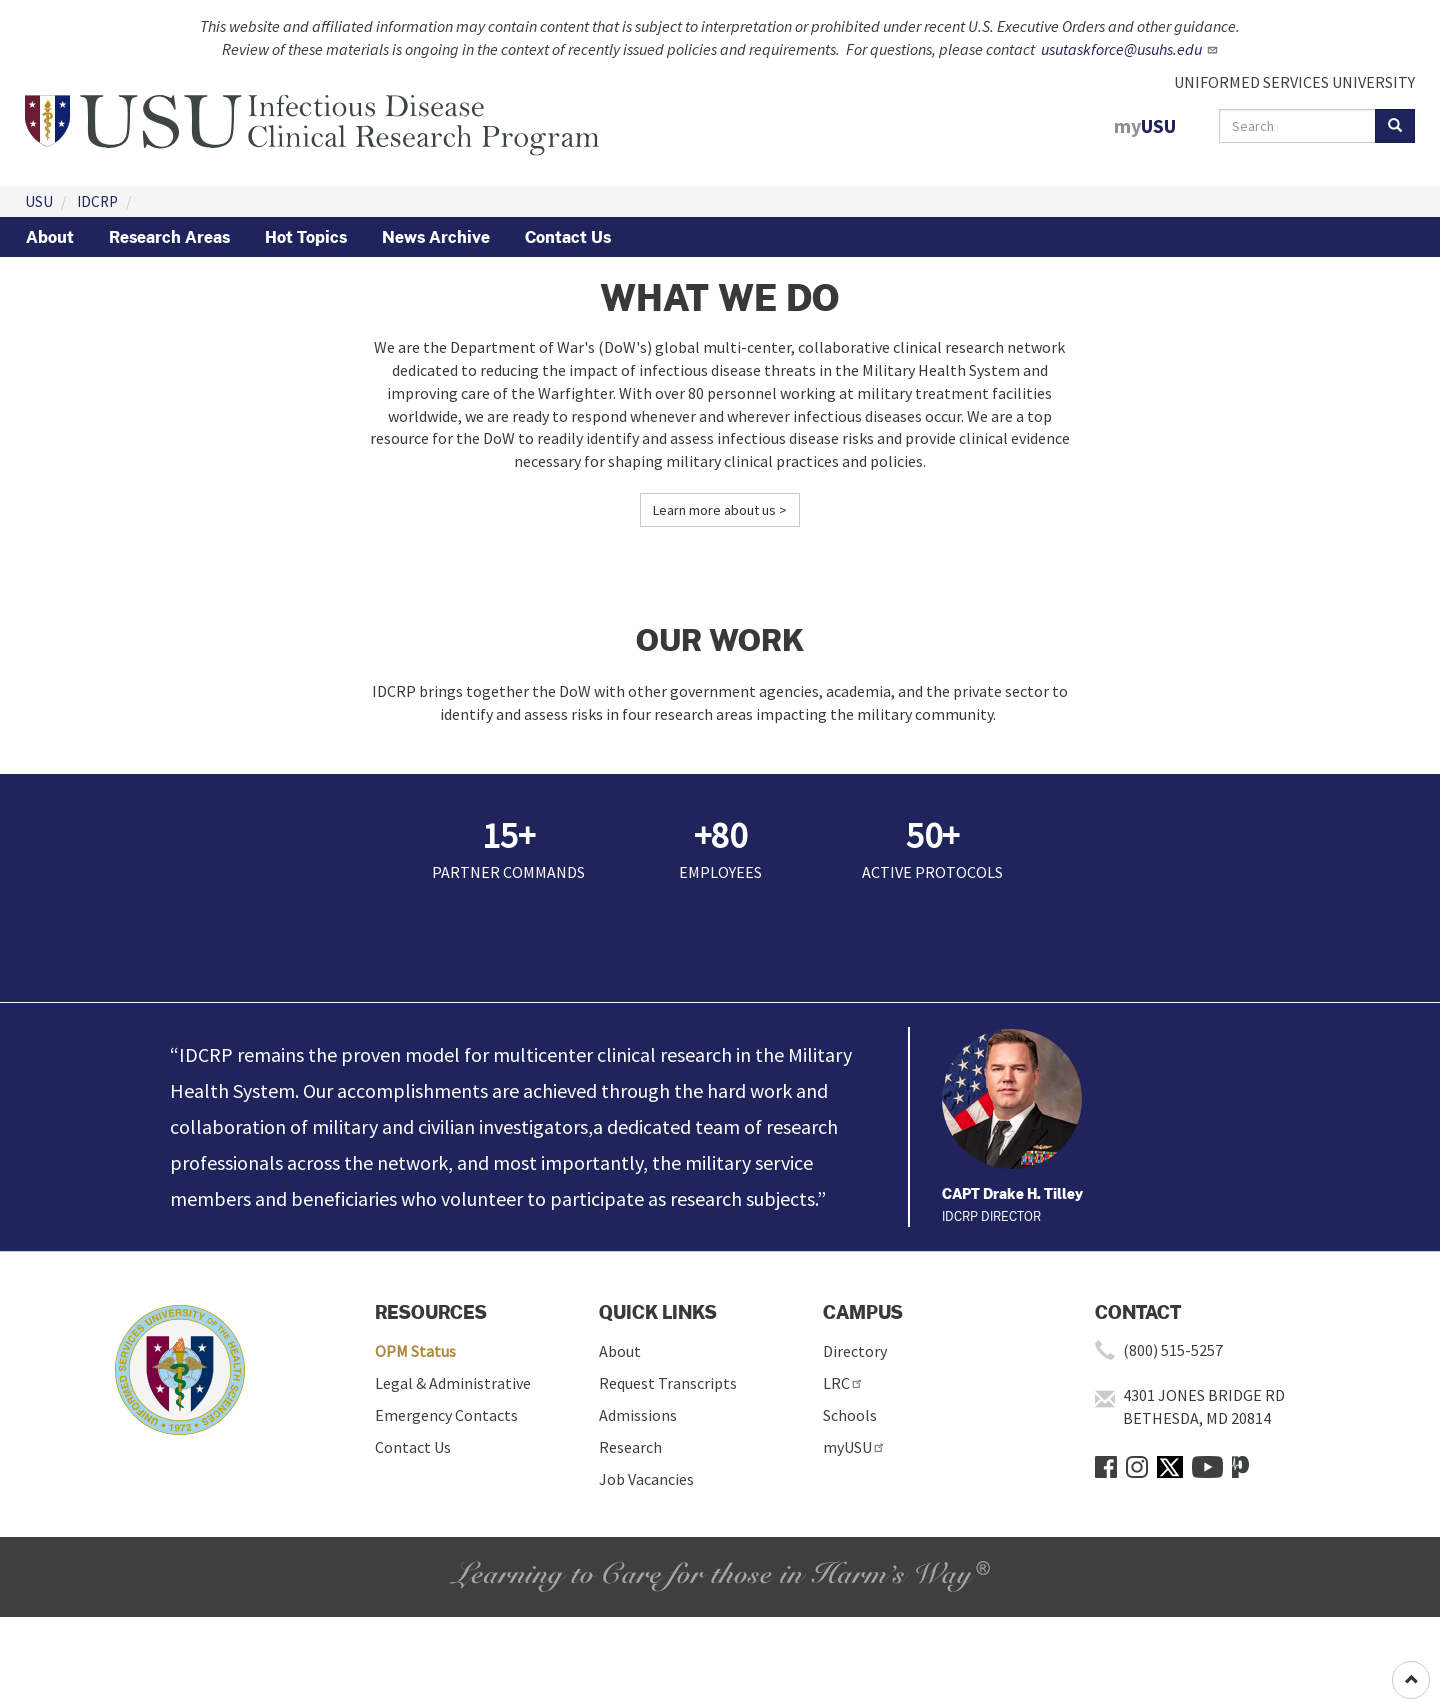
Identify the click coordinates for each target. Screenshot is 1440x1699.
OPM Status (415, 1351)
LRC (843, 1383)
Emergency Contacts (446, 1415)
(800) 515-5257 (1173, 1350)
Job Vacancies (646, 1479)
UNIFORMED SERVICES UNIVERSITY (1294, 82)
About (50, 237)
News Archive (436, 237)
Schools (850, 1415)
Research (630, 1447)
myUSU (854, 1447)
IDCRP (97, 201)
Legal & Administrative (453, 1383)
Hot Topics (306, 237)
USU (39, 201)
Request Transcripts (668, 1383)
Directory (855, 1351)
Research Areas (169, 237)
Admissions (638, 1415)
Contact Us (568, 237)
